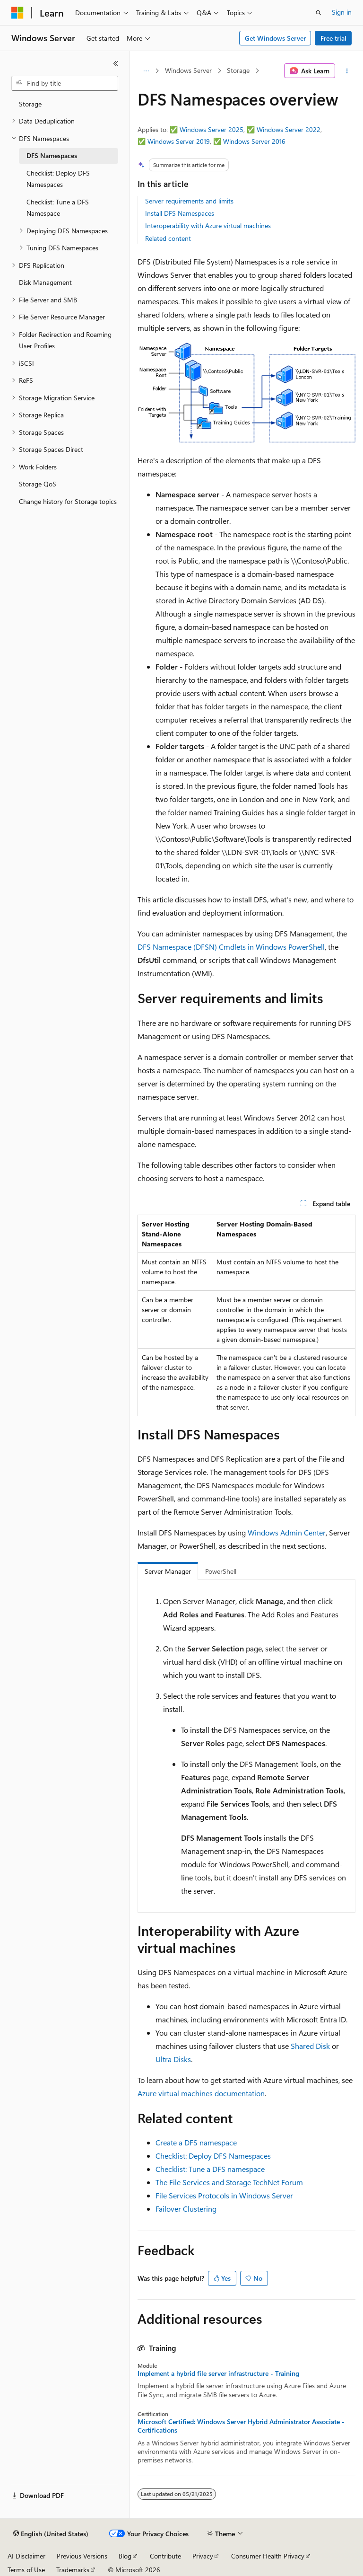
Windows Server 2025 (211, 129)
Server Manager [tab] (168, 1571)
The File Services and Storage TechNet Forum (229, 2182)
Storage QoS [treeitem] (37, 483)
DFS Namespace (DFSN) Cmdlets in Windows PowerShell (231, 947)
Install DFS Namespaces (179, 213)
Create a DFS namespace (196, 2142)
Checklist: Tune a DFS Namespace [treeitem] (57, 207)
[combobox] (64, 83)
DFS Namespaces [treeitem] (51, 155)
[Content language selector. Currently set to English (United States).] (51, 2533)
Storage (238, 70)
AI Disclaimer (26, 2555)
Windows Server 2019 (178, 141)
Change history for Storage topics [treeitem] (68, 501)
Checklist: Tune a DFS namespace (210, 2169)
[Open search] (318, 12)
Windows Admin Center (287, 1532)
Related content (168, 238)
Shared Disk (310, 2046)
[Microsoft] (17, 13)
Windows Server (188, 70)
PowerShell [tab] (220, 1571)
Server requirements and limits (189, 200)
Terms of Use (26, 2569)
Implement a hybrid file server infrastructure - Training (218, 2373)
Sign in (342, 12)
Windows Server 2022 (288, 129)
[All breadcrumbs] (146, 71)
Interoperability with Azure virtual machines (208, 225)
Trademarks (72, 2569)
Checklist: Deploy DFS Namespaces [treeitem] (58, 178)
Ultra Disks (173, 2059)
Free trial (333, 38)
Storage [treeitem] (30, 103)
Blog (125, 2555)
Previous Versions (82, 2555)
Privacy (202, 2555)
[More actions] (347, 71)
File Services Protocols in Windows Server (224, 2195)
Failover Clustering (186, 2209)
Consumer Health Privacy (267, 2555)
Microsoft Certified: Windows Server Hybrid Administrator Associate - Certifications (241, 2426)
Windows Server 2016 (254, 141)
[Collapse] (116, 63)
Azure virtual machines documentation (201, 2093)
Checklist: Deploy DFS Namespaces (213, 2156)
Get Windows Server (275, 38)
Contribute (165, 2555)
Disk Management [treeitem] (45, 282)
